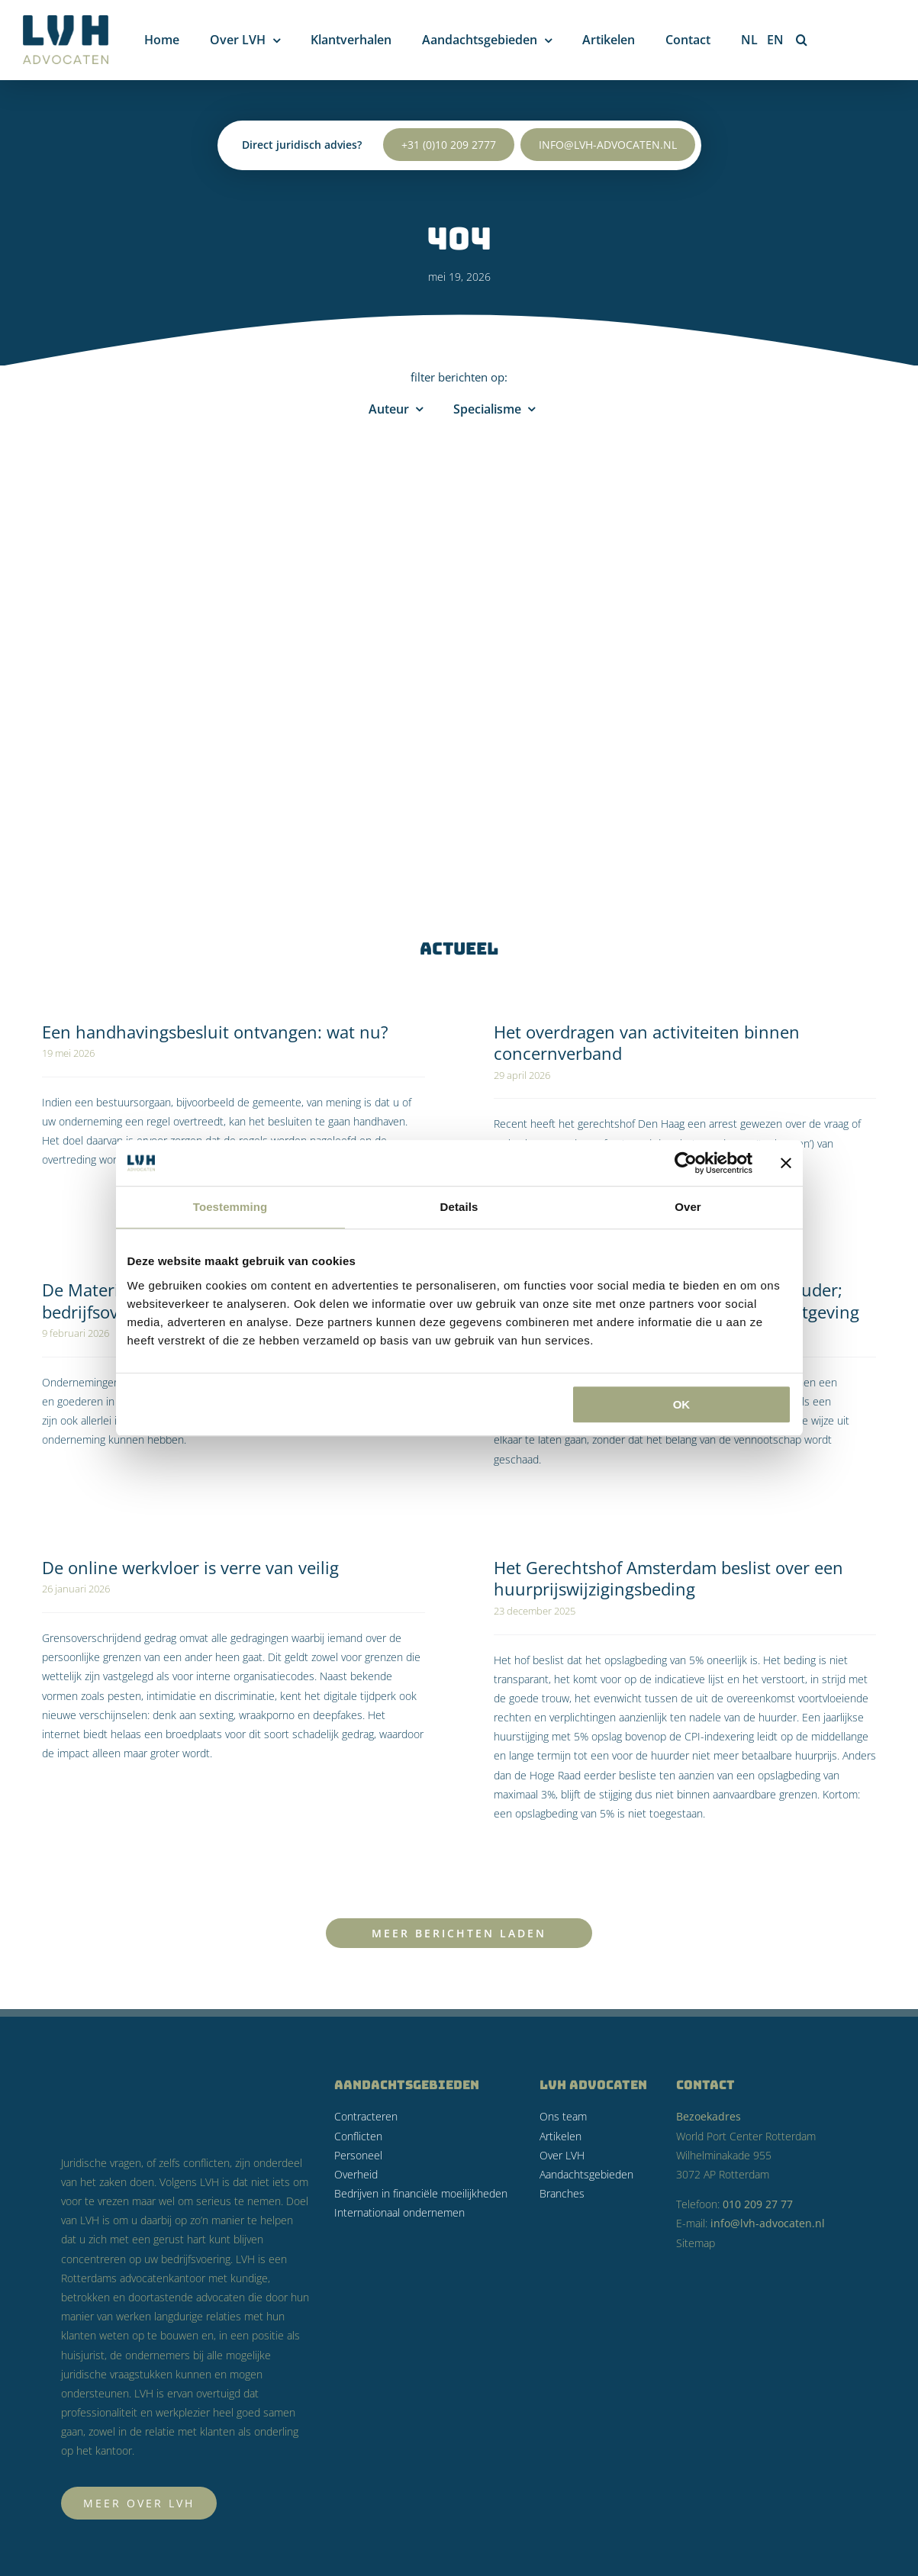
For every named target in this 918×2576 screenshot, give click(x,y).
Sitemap (695, 2243)
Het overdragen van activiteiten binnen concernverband (647, 1042)
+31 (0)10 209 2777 (448, 138)
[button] (801, 40)
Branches (562, 2193)
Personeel (358, 2155)
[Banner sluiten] (786, 1163)
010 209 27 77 (758, 2204)
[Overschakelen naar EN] (775, 40)
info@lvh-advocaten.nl (608, 138)
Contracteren (366, 2116)
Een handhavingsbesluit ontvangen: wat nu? (215, 1031)
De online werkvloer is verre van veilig (190, 1567)
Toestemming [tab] (230, 1206)
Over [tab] (688, 1206)
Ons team (563, 2116)
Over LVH (562, 2155)
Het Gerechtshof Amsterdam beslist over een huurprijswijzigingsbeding (668, 1578)
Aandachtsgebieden (586, 2174)
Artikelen (560, 2136)
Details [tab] (459, 1206)
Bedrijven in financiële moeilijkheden (420, 2193)
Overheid (356, 2174)
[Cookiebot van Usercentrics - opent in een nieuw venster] (685, 1162)
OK (682, 1404)
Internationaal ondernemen (399, 2212)
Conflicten (358, 2136)
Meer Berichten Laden (459, 1933)
